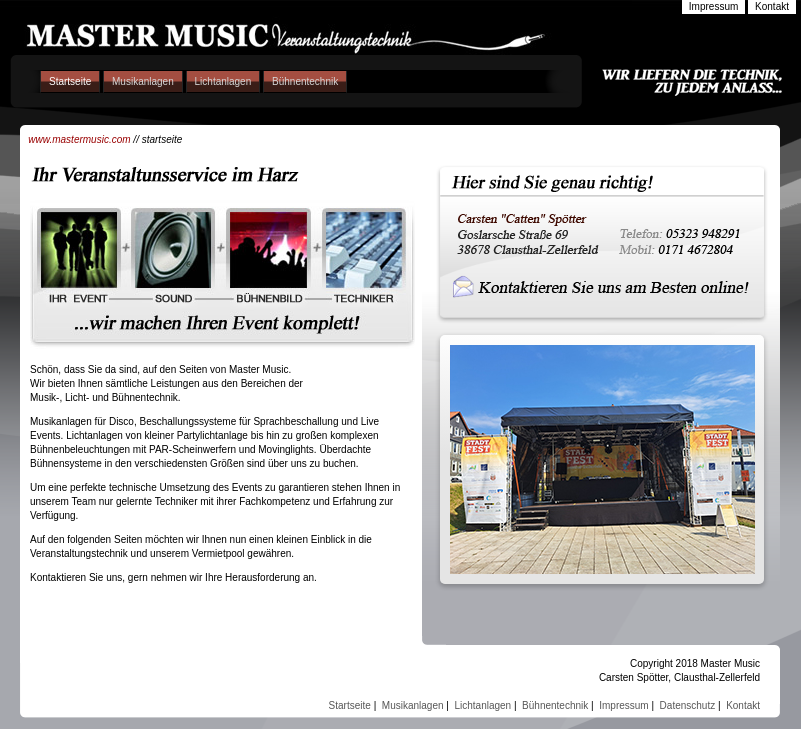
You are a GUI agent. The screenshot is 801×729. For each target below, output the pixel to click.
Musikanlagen (143, 81)
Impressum (623, 705)
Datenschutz (688, 705)
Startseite (70, 81)
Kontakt (743, 705)
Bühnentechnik (305, 81)
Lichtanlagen (223, 81)
